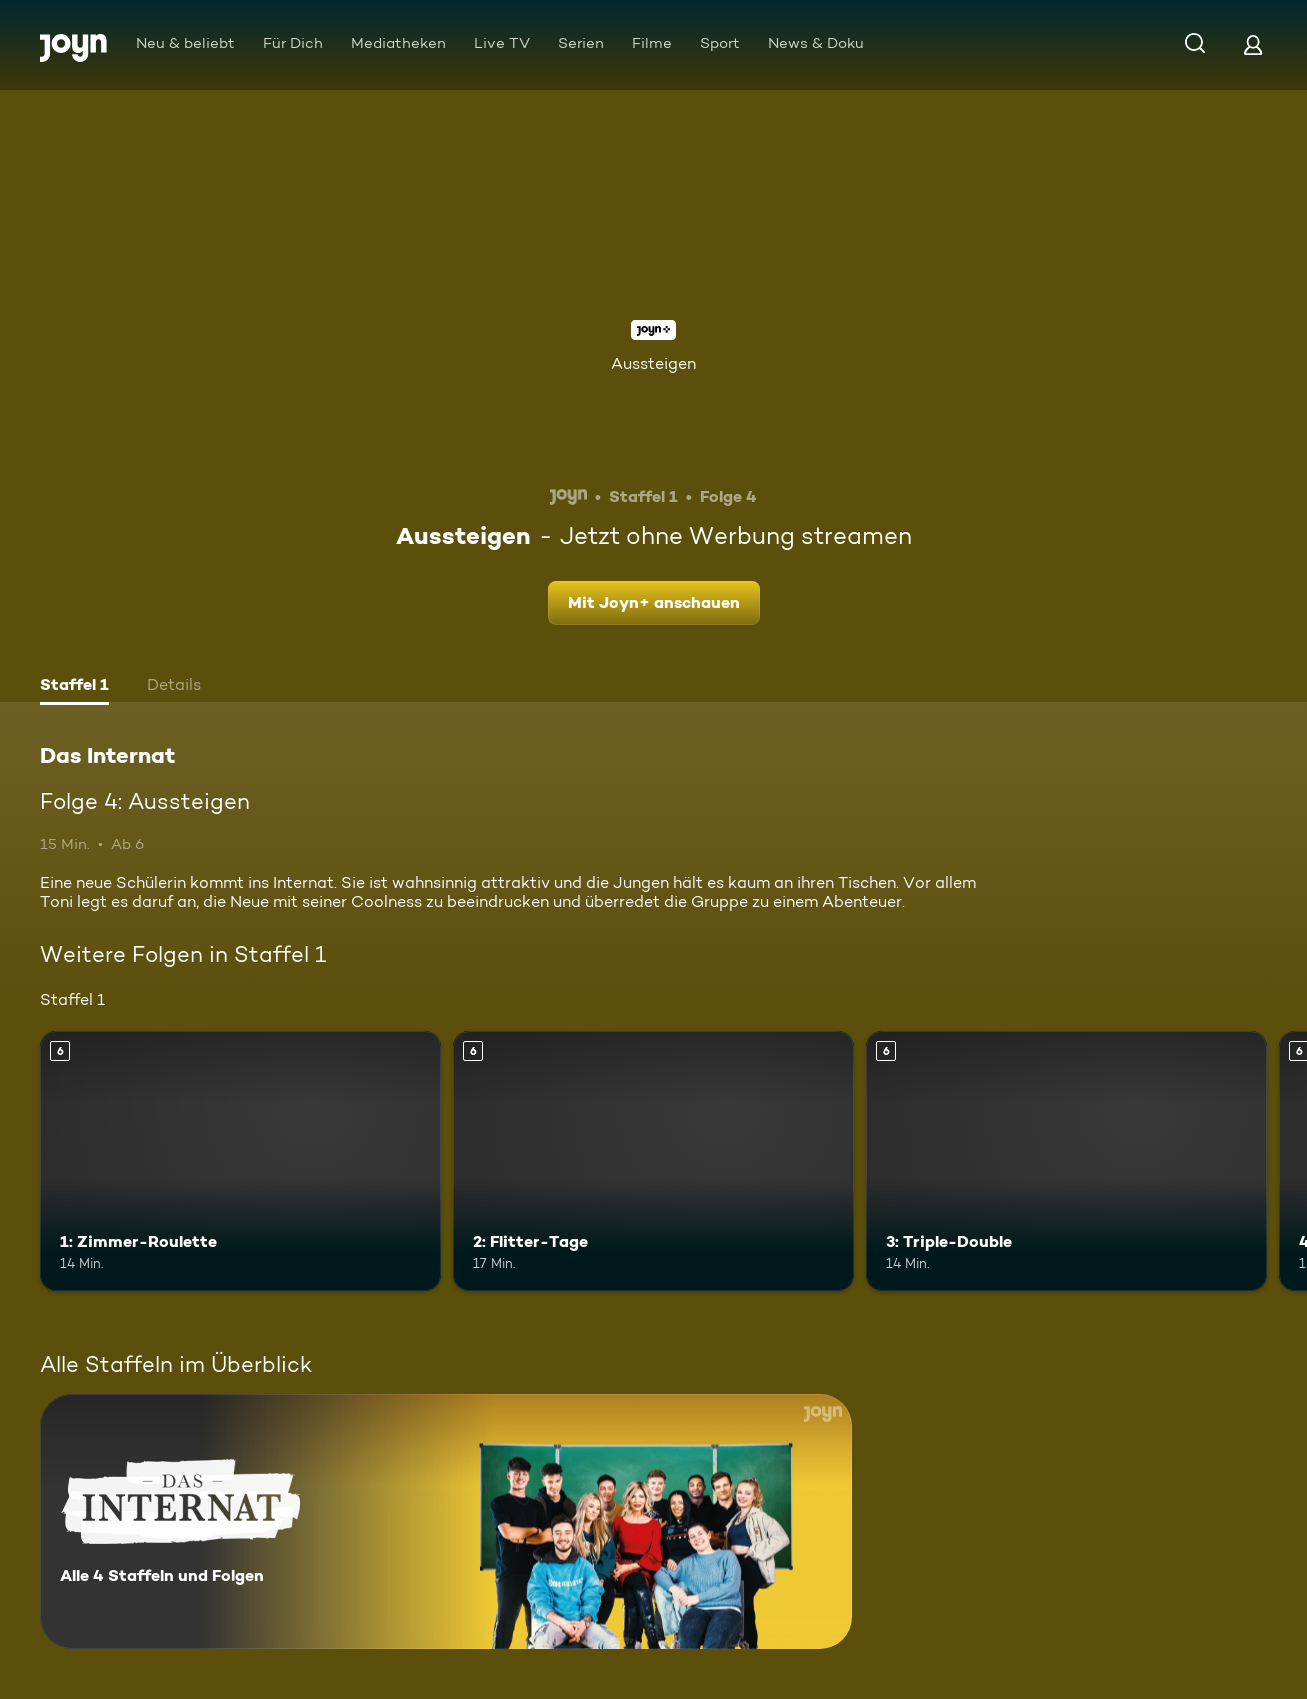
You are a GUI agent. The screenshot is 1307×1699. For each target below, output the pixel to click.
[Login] (1253, 44)
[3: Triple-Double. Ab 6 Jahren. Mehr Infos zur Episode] (1066, 1161)
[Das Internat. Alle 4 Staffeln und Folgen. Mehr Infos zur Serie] (446, 1521)
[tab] (74, 687)
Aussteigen (653, 363)
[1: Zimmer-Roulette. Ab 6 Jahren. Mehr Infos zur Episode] (240, 1161)
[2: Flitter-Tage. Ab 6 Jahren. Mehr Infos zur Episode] (653, 1161)
